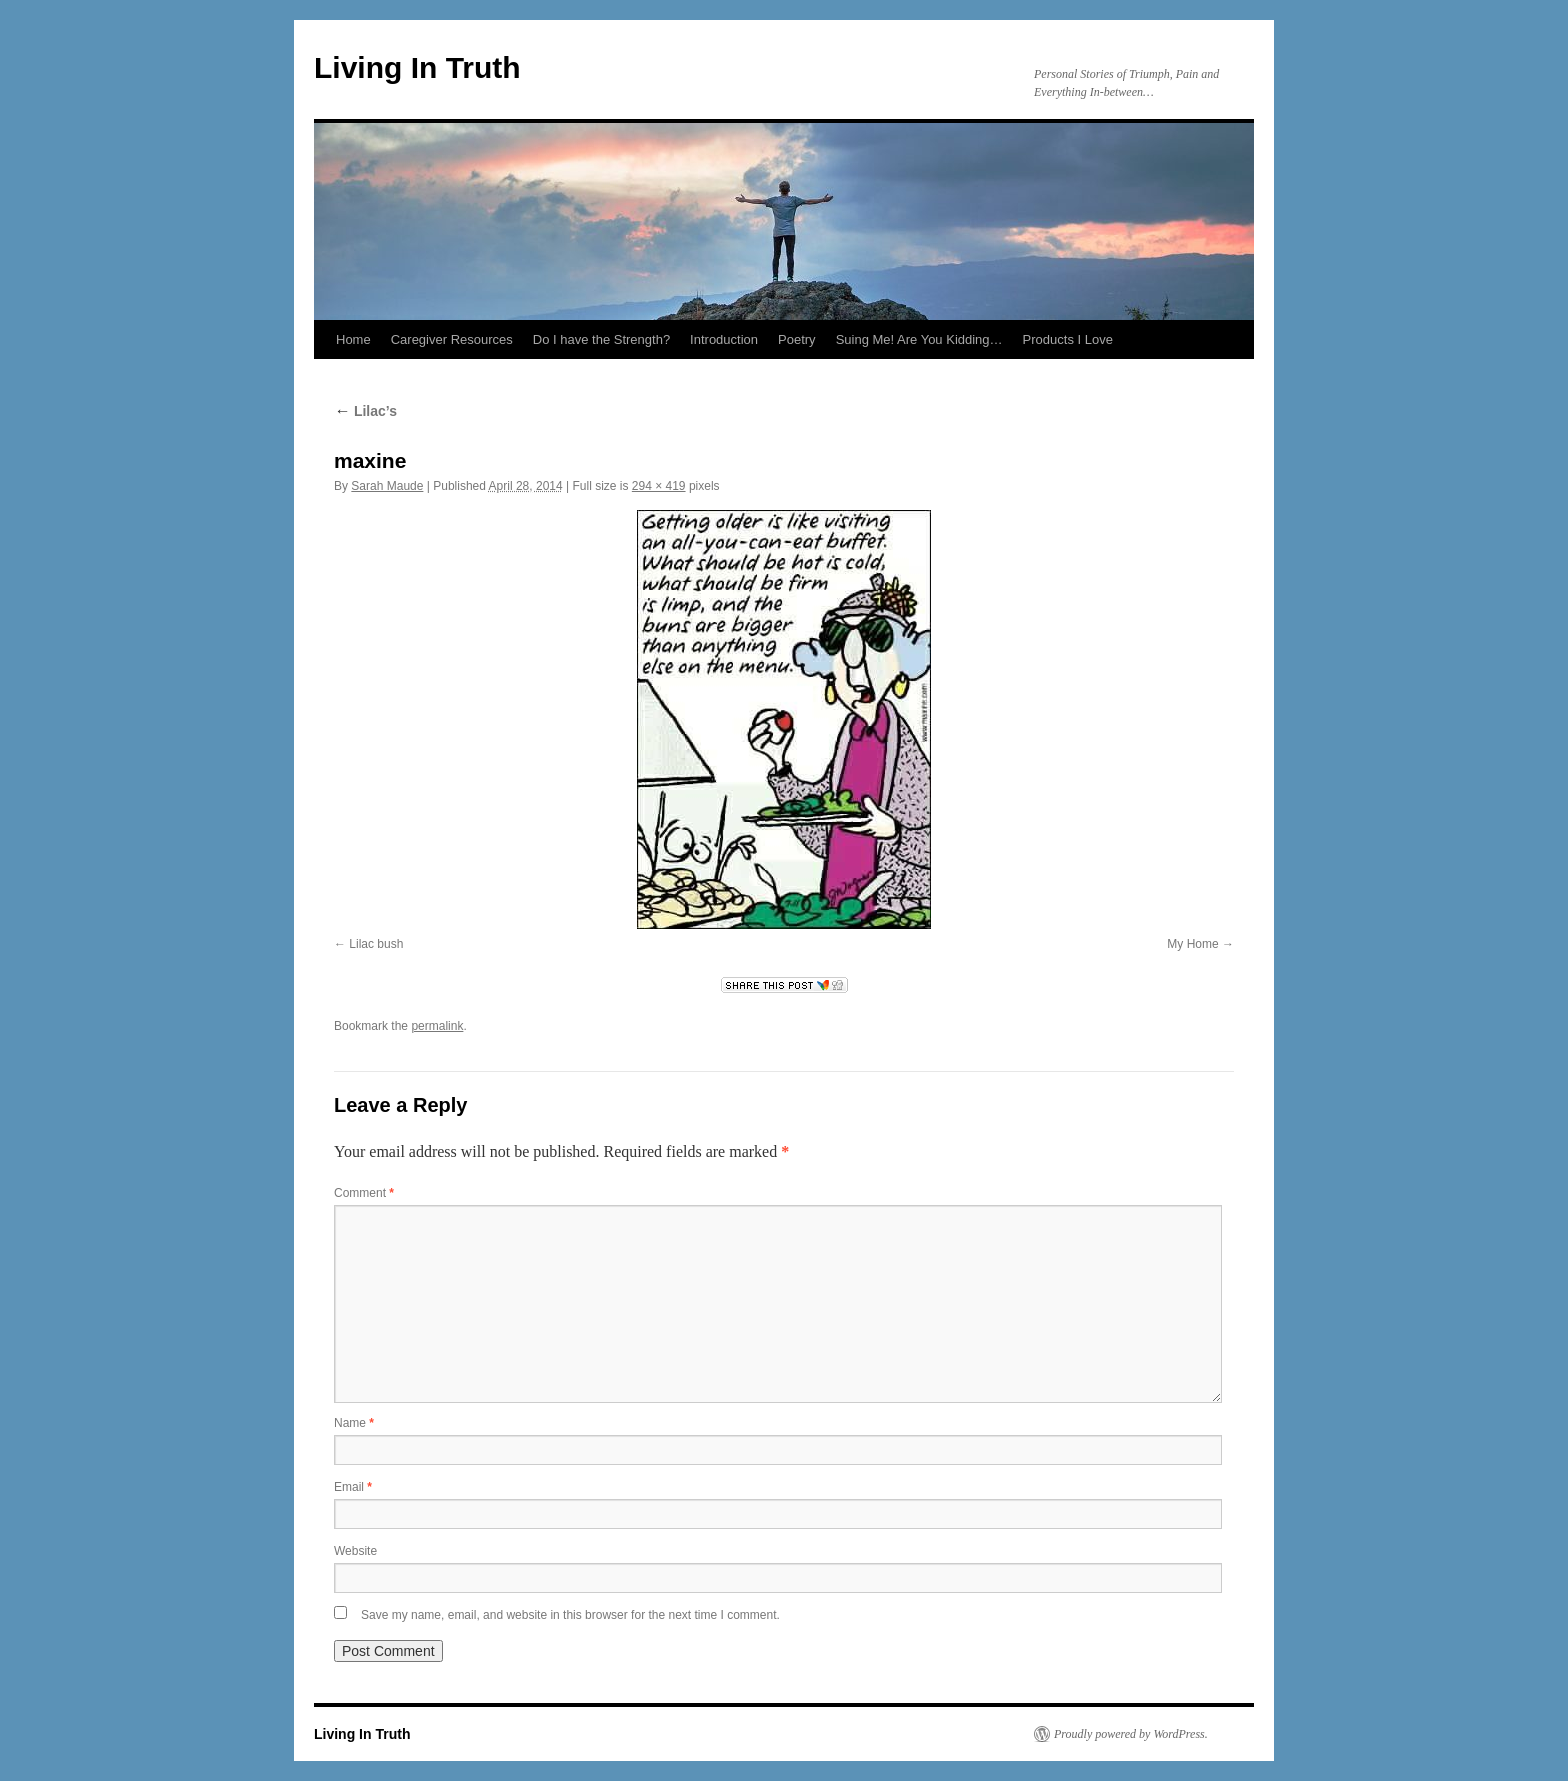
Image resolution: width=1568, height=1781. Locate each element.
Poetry (797, 339)
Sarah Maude (387, 486)
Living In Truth (417, 67)
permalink (437, 1026)
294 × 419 (659, 486)
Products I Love (1068, 339)
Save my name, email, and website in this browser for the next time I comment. (570, 1615)
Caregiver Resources (452, 339)
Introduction (724, 339)
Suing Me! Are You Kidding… (919, 339)
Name (354, 1423)
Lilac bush (376, 944)
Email (353, 1487)
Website (355, 1551)
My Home (1192, 944)
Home (353, 339)
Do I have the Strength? (601, 339)
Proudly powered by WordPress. (1131, 1734)
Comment (364, 1193)
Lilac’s (365, 411)
